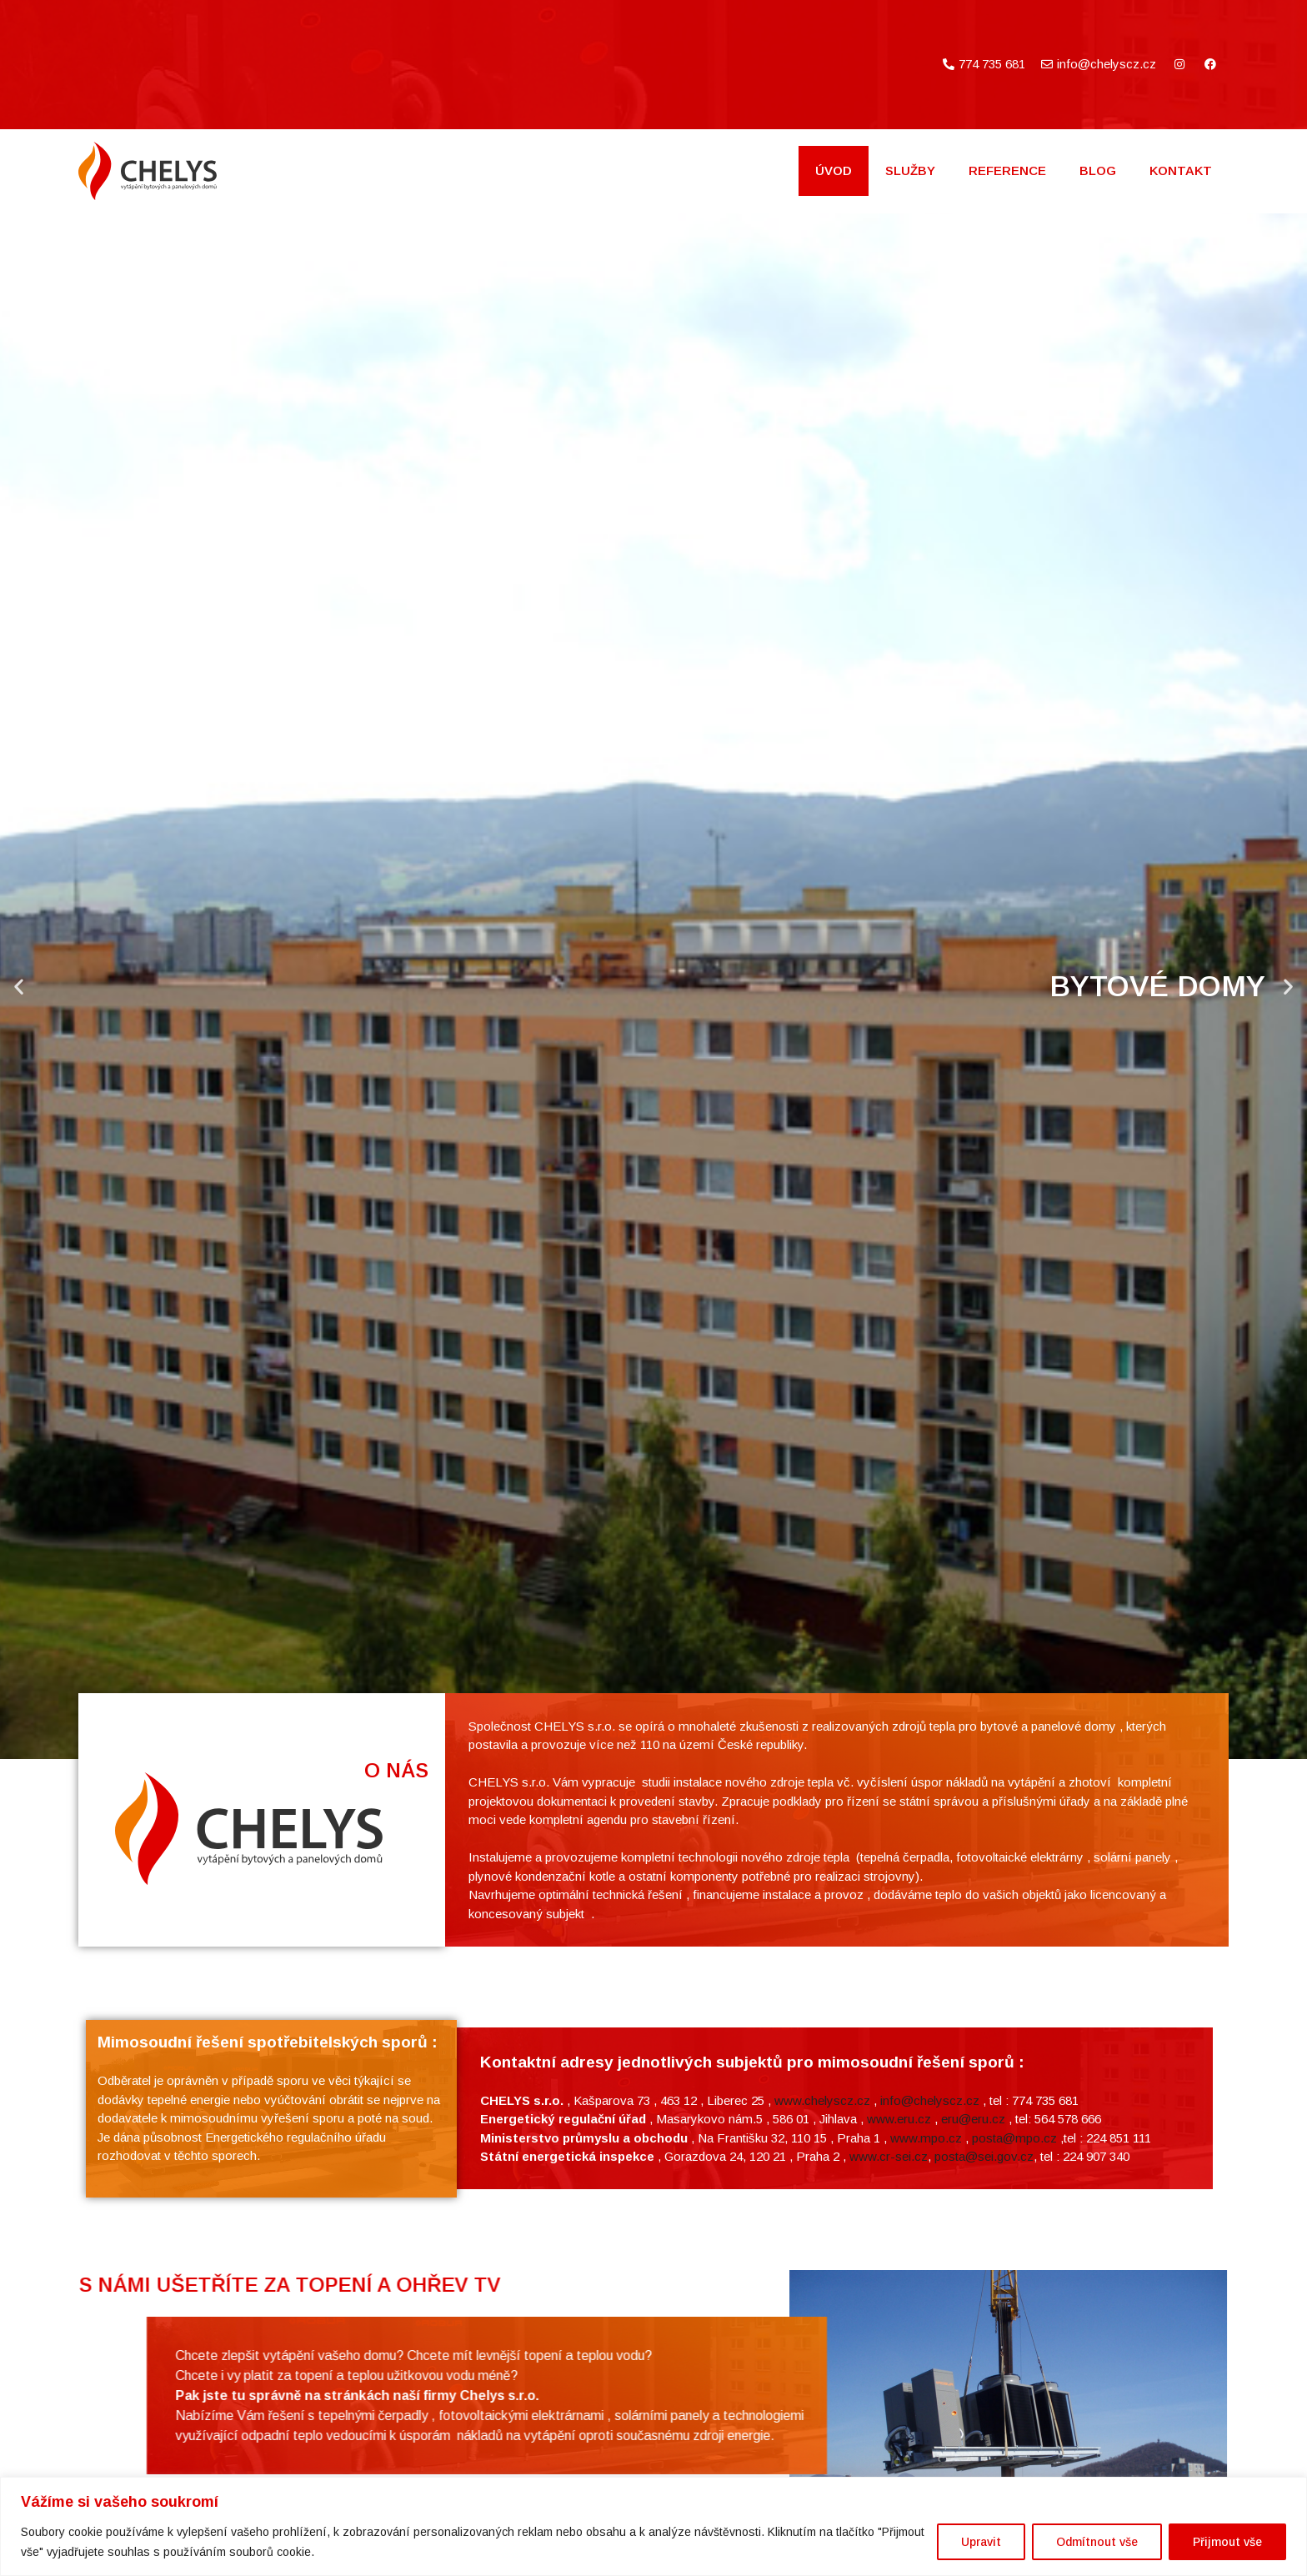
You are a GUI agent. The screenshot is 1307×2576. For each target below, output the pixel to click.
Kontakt (1180, 170)
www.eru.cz (899, 2302)
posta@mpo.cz (1014, 2321)
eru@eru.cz (973, 2302)
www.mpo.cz (926, 2321)
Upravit (981, 2541)
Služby (910, 170)
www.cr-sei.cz (888, 2340)
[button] (18, 986)
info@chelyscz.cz (929, 2284)
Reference (1007, 170)
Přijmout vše (1227, 2541)
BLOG (1097, 170)
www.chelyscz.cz (822, 2284)
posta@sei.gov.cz (984, 2340)
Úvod (833, 170)
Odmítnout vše (1097, 2541)
